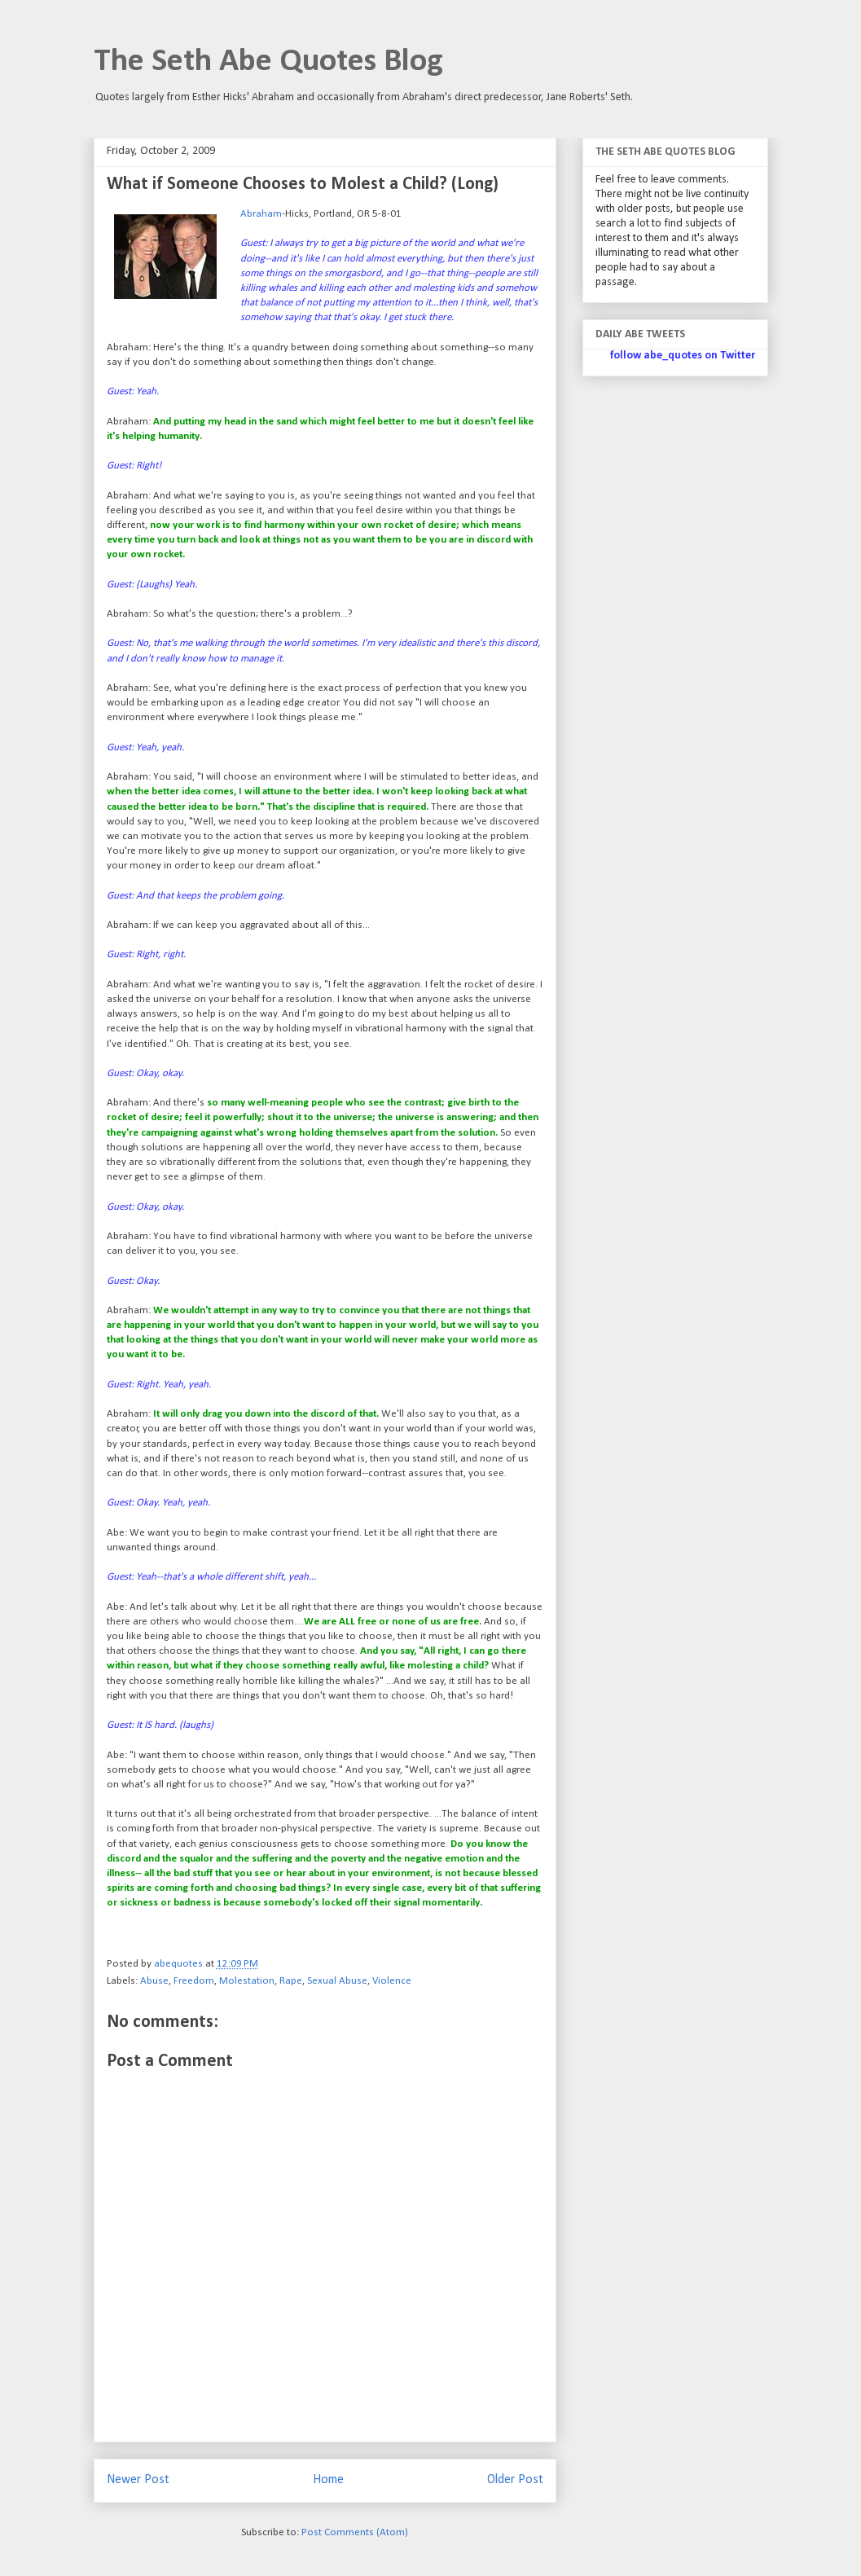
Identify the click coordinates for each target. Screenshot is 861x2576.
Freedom (194, 1981)
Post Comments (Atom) (354, 2532)
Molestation (247, 1981)
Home (328, 2479)
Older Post (515, 2479)
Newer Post (138, 2479)
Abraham (261, 214)
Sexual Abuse (337, 1981)
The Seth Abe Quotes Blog (268, 62)
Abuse (154, 1981)
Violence (391, 1981)
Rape (290, 1981)
